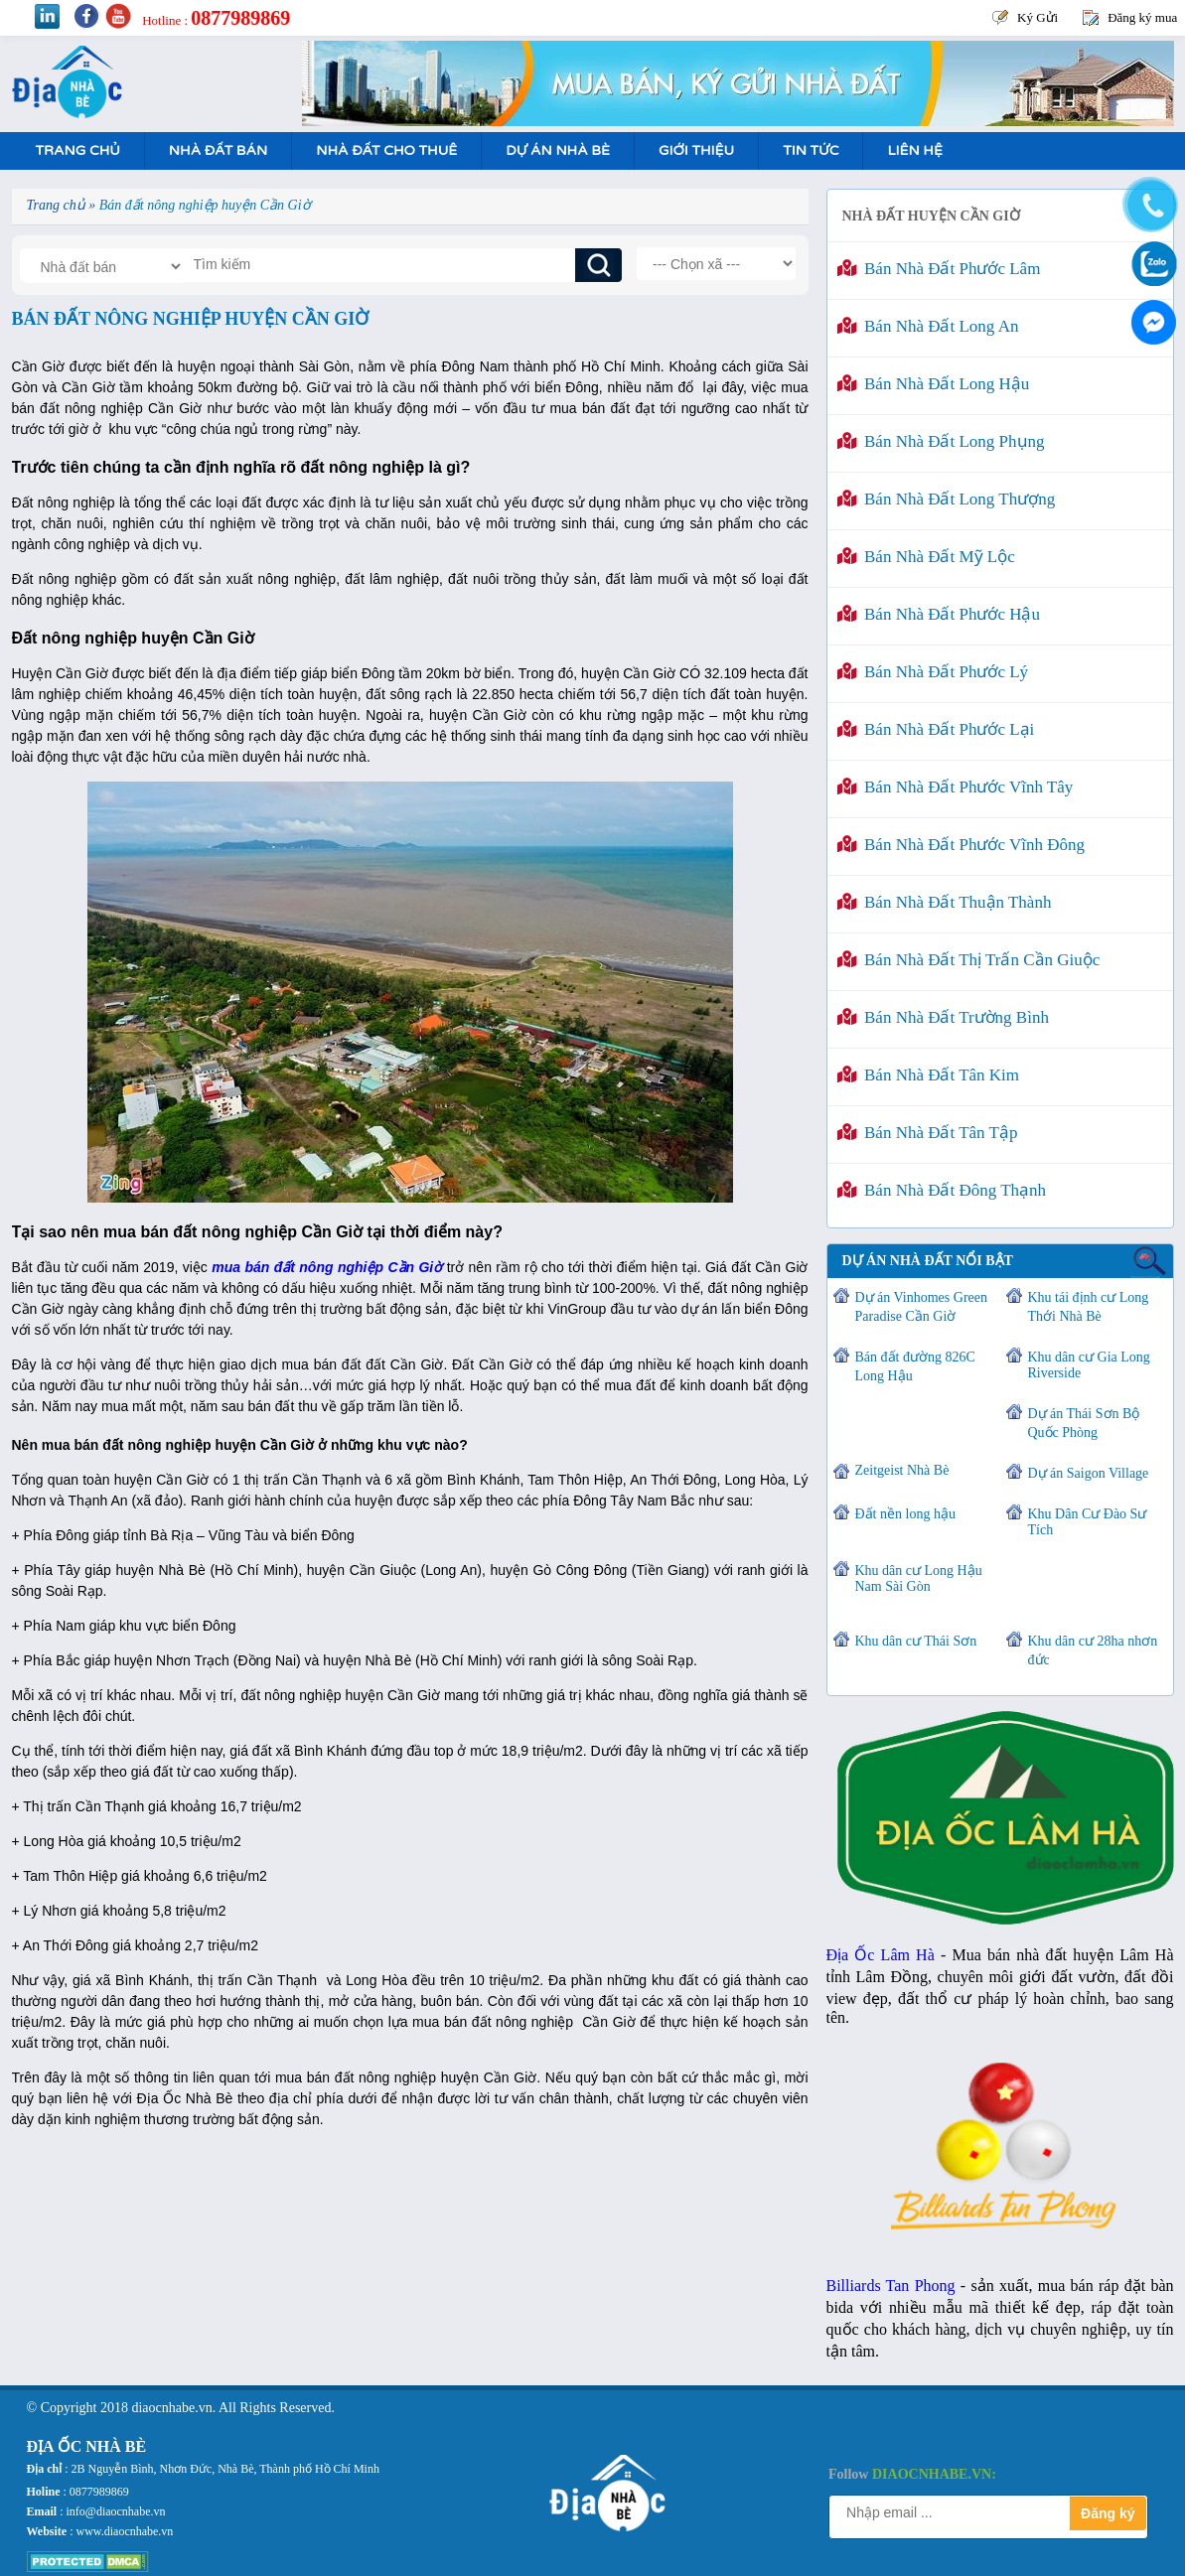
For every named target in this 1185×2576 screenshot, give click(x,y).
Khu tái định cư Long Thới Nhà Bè (1088, 1307)
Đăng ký (1107, 2513)
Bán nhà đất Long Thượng (946, 499)
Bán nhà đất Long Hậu (933, 383)
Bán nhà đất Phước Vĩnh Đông (961, 844)
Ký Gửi (1037, 17)
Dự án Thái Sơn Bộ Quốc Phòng (1084, 1423)
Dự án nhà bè (558, 150)
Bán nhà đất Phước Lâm (939, 268)
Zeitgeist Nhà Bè (902, 1470)
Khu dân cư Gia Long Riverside (1089, 1365)
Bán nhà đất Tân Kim (928, 1075)
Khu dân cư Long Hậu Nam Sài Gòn (918, 1578)
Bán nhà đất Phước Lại (936, 729)
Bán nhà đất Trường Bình (943, 1017)
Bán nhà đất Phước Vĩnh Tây (955, 787)
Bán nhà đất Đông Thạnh (942, 1190)
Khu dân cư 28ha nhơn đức (1093, 1650)
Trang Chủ (78, 150)
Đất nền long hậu (905, 1513)
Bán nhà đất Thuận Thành (944, 902)
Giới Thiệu (696, 150)
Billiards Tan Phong (891, 2285)
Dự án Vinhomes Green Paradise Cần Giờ (921, 1307)
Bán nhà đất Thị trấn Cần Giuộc (969, 959)
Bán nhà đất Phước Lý (933, 671)
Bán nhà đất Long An (928, 326)
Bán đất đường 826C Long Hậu (915, 1366)
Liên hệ (914, 150)
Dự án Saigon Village (1088, 1473)
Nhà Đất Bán (218, 150)
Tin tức (810, 150)
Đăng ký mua (1142, 17)
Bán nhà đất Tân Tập (927, 1132)
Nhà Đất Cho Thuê (386, 150)
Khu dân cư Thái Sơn (916, 1641)
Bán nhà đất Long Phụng (941, 441)
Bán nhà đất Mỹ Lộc (926, 556)
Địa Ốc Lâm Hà (880, 1954)
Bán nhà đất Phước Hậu (938, 614)
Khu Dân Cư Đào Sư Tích (1087, 1521)
